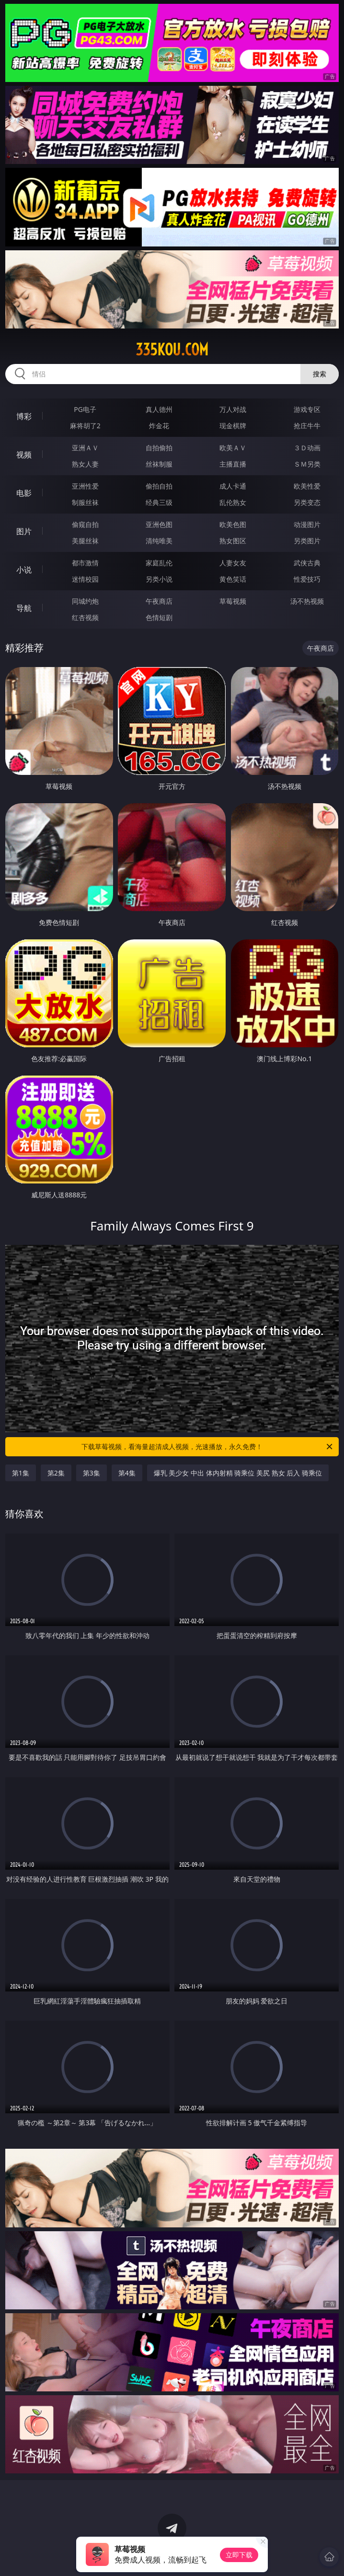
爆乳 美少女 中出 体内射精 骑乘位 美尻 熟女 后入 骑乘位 (238, 1472)
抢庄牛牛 (307, 425)
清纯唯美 (159, 540)
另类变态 (307, 502)
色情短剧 (159, 617)
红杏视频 (85, 617)
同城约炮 (85, 601)
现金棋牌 (232, 425)
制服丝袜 (85, 502)
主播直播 (232, 463)
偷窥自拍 (85, 524)
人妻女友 (232, 562)
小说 (24, 569)
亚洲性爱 (85, 486)
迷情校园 (85, 579)
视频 (24, 454)
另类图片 (307, 540)
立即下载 (239, 2554)
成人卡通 (232, 486)
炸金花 (159, 425)
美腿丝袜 (85, 540)
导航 (24, 608)
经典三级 (159, 502)
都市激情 (85, 562)
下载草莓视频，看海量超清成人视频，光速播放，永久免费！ (207, 1446)
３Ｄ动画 (307, 447)
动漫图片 (307, 524)
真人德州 (159, 409)
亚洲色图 (159, 524)
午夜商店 (159, 601)
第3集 (91, 1472)
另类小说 (159, 579)
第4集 (127, 1472)
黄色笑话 (232, 579)
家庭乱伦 (159, 562)
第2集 (56, 1472)
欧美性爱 (307, 486)
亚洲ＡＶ (85, 447)
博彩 (24, 416)
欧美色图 (232, 524)
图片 (24, 531)
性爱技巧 (307, 579)
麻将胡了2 (85, 425)
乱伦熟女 (232, 502)
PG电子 (85, 409)
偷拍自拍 (159, 486)
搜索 (319, 373)
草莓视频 (232, 601)
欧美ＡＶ (232, 447)
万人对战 (232, 409)
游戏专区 (307, 409)
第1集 (20, 1472)
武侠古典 (307, 562)
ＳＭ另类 (307, 463)
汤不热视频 (307, 601)
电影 (24, 493)
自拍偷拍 (159, 447)
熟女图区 (232, 540)
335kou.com (172, 349)
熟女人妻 (85, 463)
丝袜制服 (159, 463)
